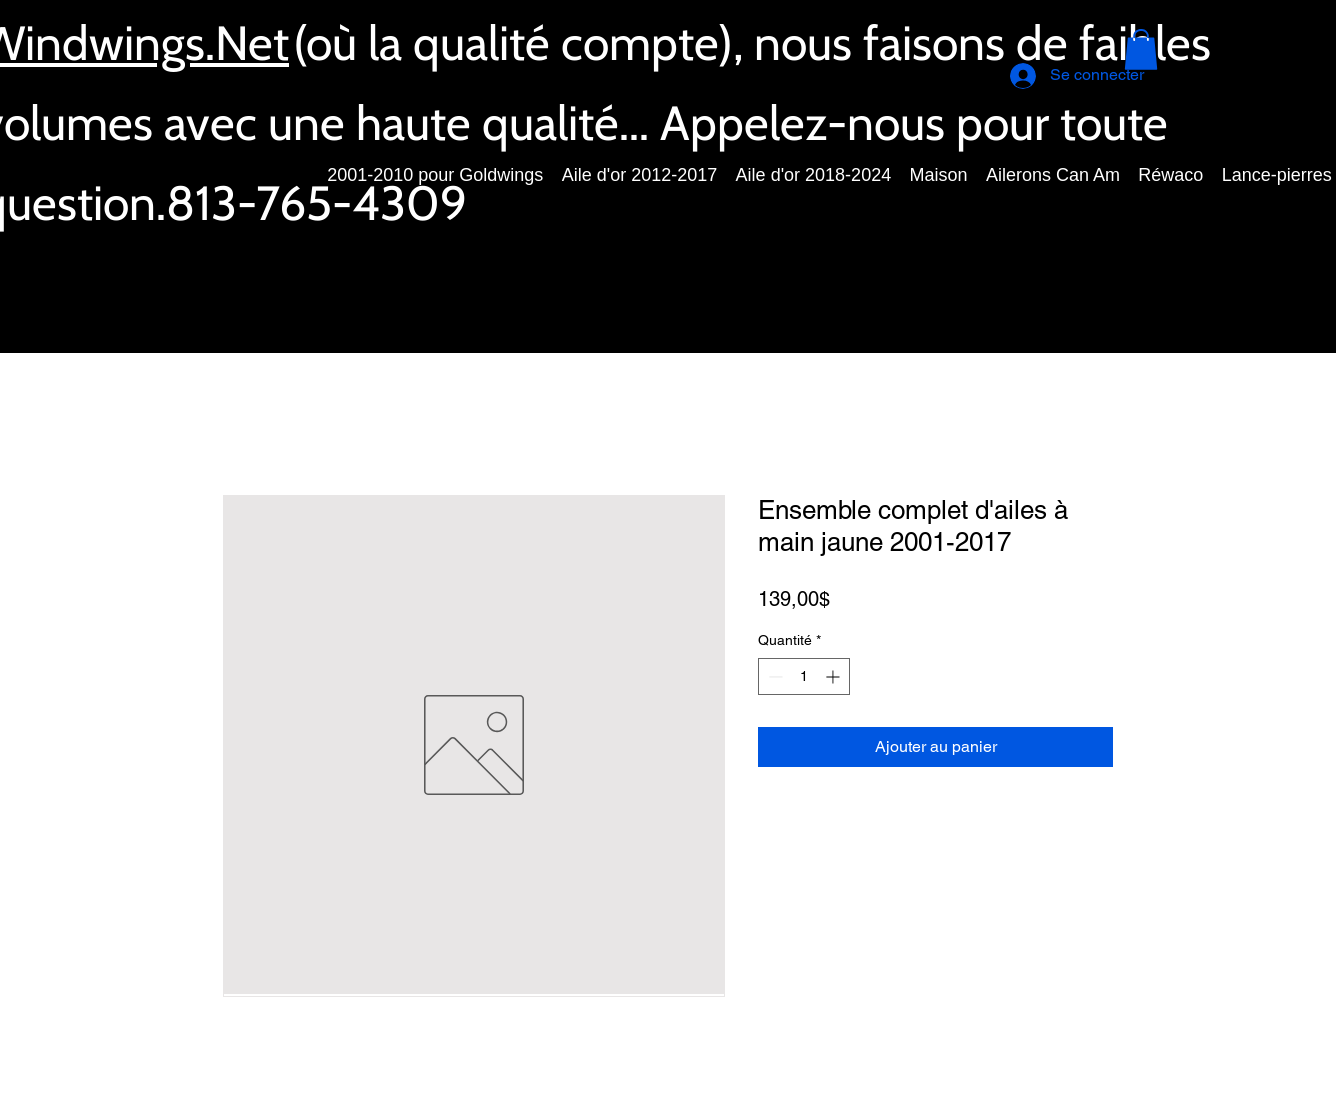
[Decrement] (773, 676)
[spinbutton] (804, 676)
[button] (1141, 49)
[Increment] (834, 676)
